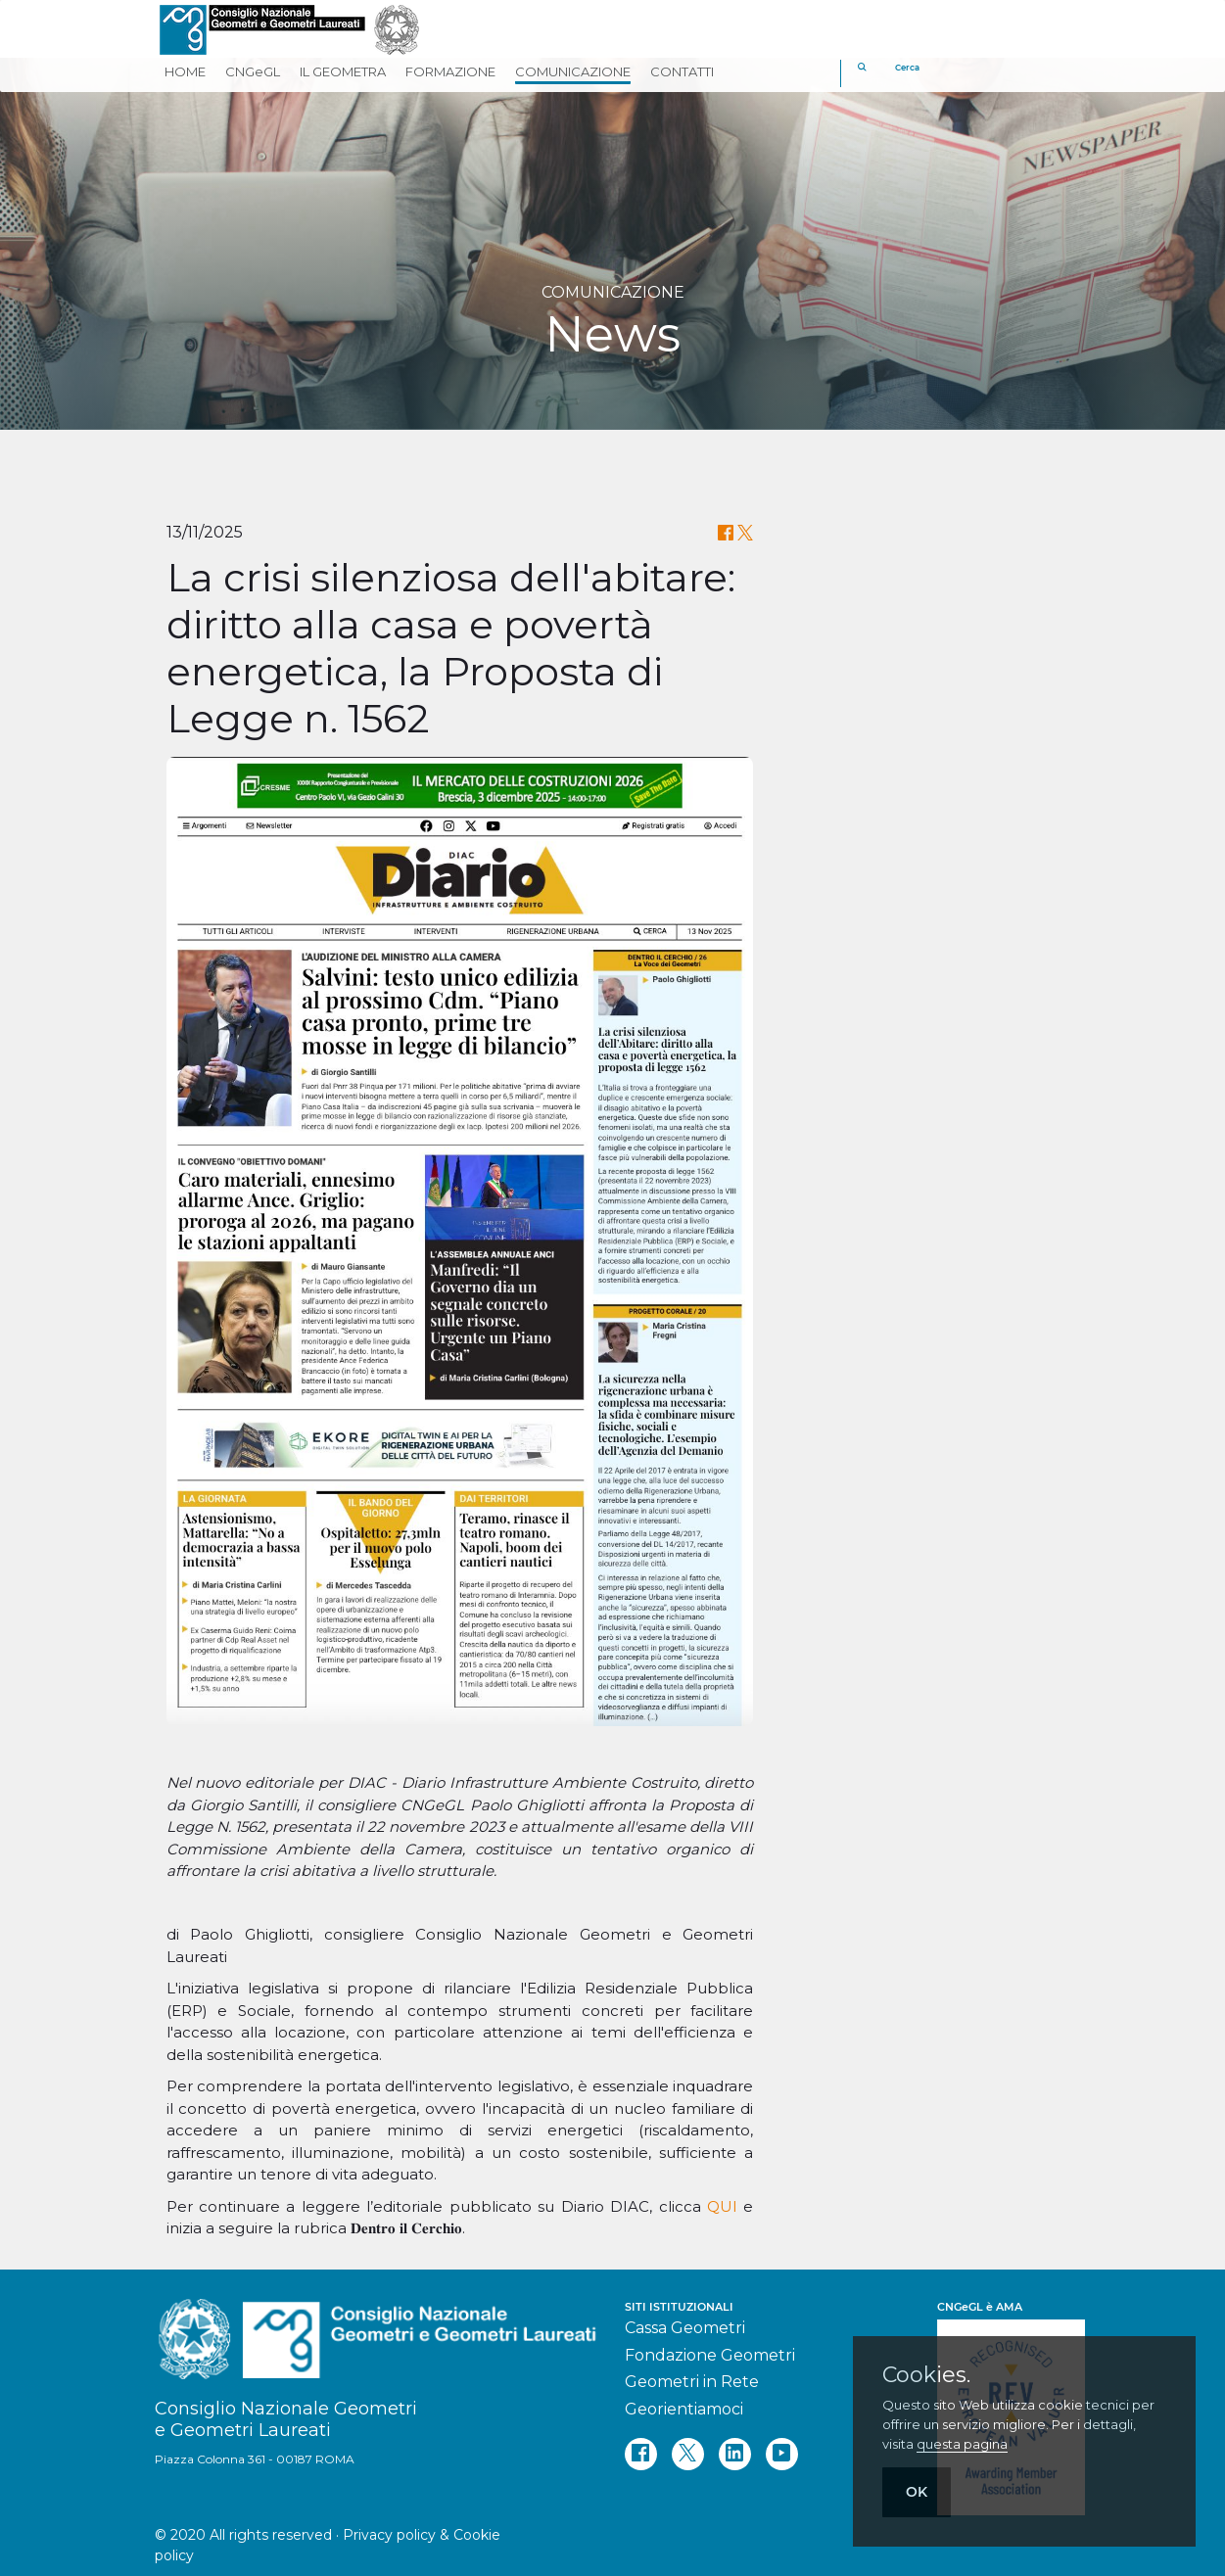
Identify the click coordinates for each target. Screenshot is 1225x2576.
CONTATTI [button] (682, 71)
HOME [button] (185, 71)
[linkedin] (735, 2454)
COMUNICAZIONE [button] (573, 71)
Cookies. (926, 2375)
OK (916, 2492)
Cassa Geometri (685, 2327)
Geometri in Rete (692, 2381)
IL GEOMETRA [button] (343, 71)
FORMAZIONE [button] (450, 71)
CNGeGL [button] (252, 71)
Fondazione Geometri (710, 2355)
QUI (722, 2206)
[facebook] (641, 2454)
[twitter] (688, 2454)
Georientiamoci (684, 2409)
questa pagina (962, 2444)
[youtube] (782, 2454)
